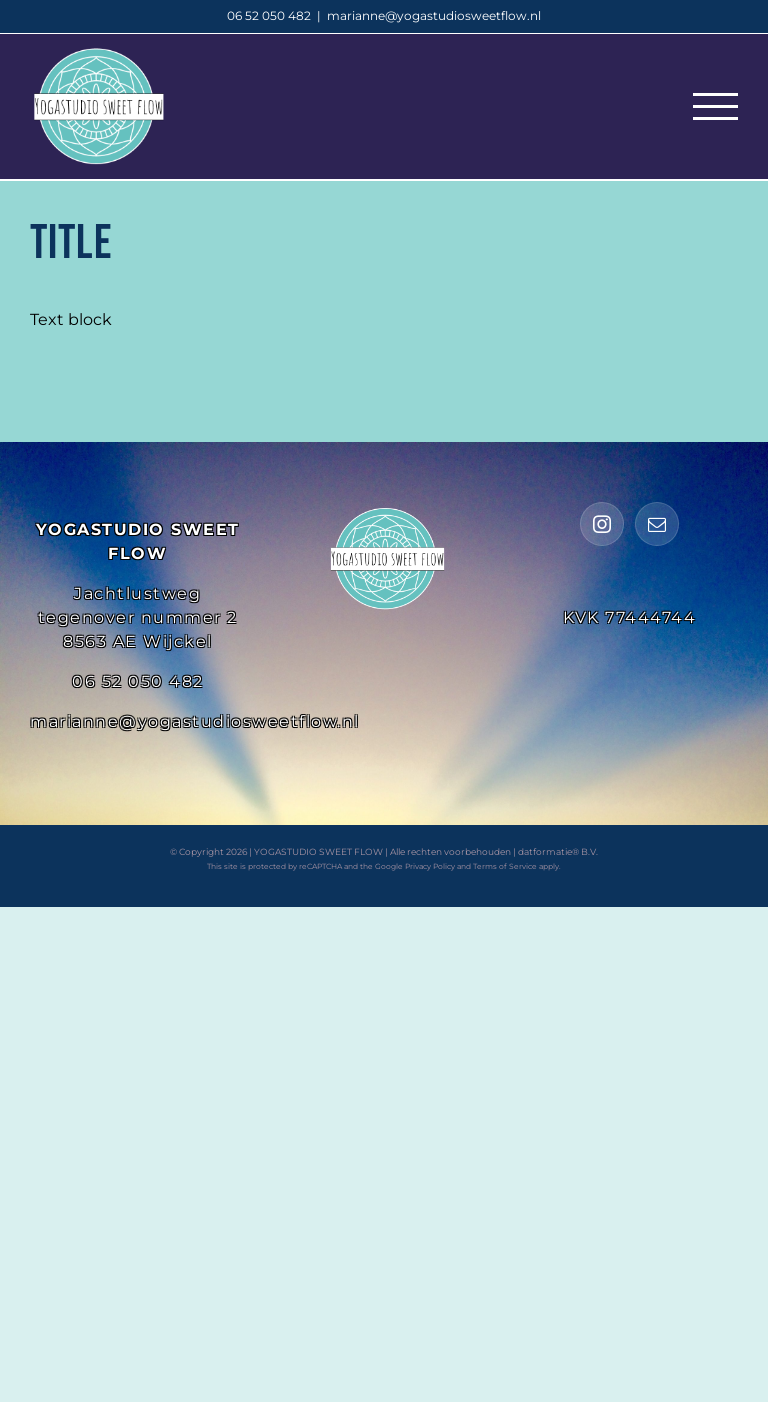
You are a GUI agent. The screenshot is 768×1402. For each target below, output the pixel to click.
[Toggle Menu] (715, 106)
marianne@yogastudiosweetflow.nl (434, 15)
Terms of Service (505, 866)
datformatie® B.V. (558, 851)
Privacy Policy (430, 866)
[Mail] (657, 524)
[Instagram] (602, 524)
